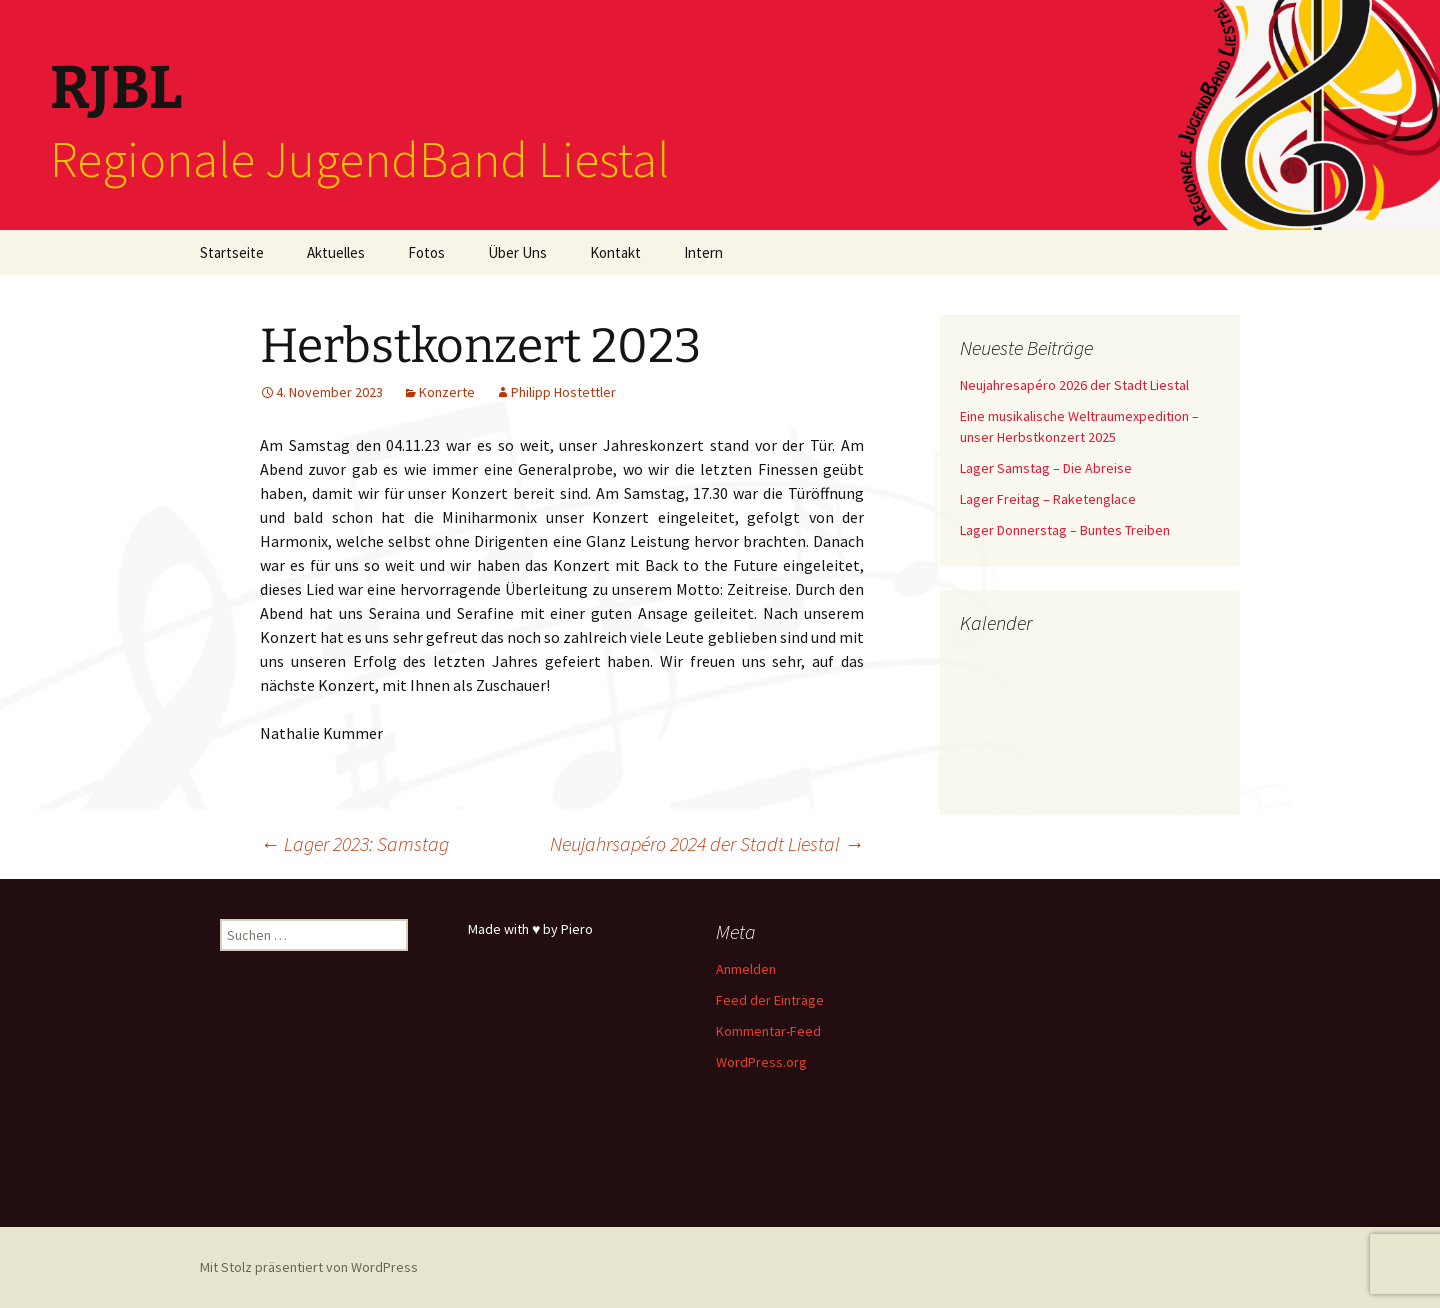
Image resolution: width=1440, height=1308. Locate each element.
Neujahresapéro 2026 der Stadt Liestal (1074, 385)
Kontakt (615, 252)
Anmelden (746, 969)
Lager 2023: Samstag (354, 843)
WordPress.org (761, 1062)
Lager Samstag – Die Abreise (1046, 468)
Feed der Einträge (770, 1000)
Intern (703, 252)
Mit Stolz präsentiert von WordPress (309, 1267)
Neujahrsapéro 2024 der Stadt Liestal (707, 843)
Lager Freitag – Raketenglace (1048, 499)
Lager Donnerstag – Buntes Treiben (1065, 530)
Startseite (232, 252)
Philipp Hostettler (563, 392)
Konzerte (447, 392)
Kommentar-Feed (768, 1031)
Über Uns (517, 252)
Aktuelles (336, 252)
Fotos (426, 252)
